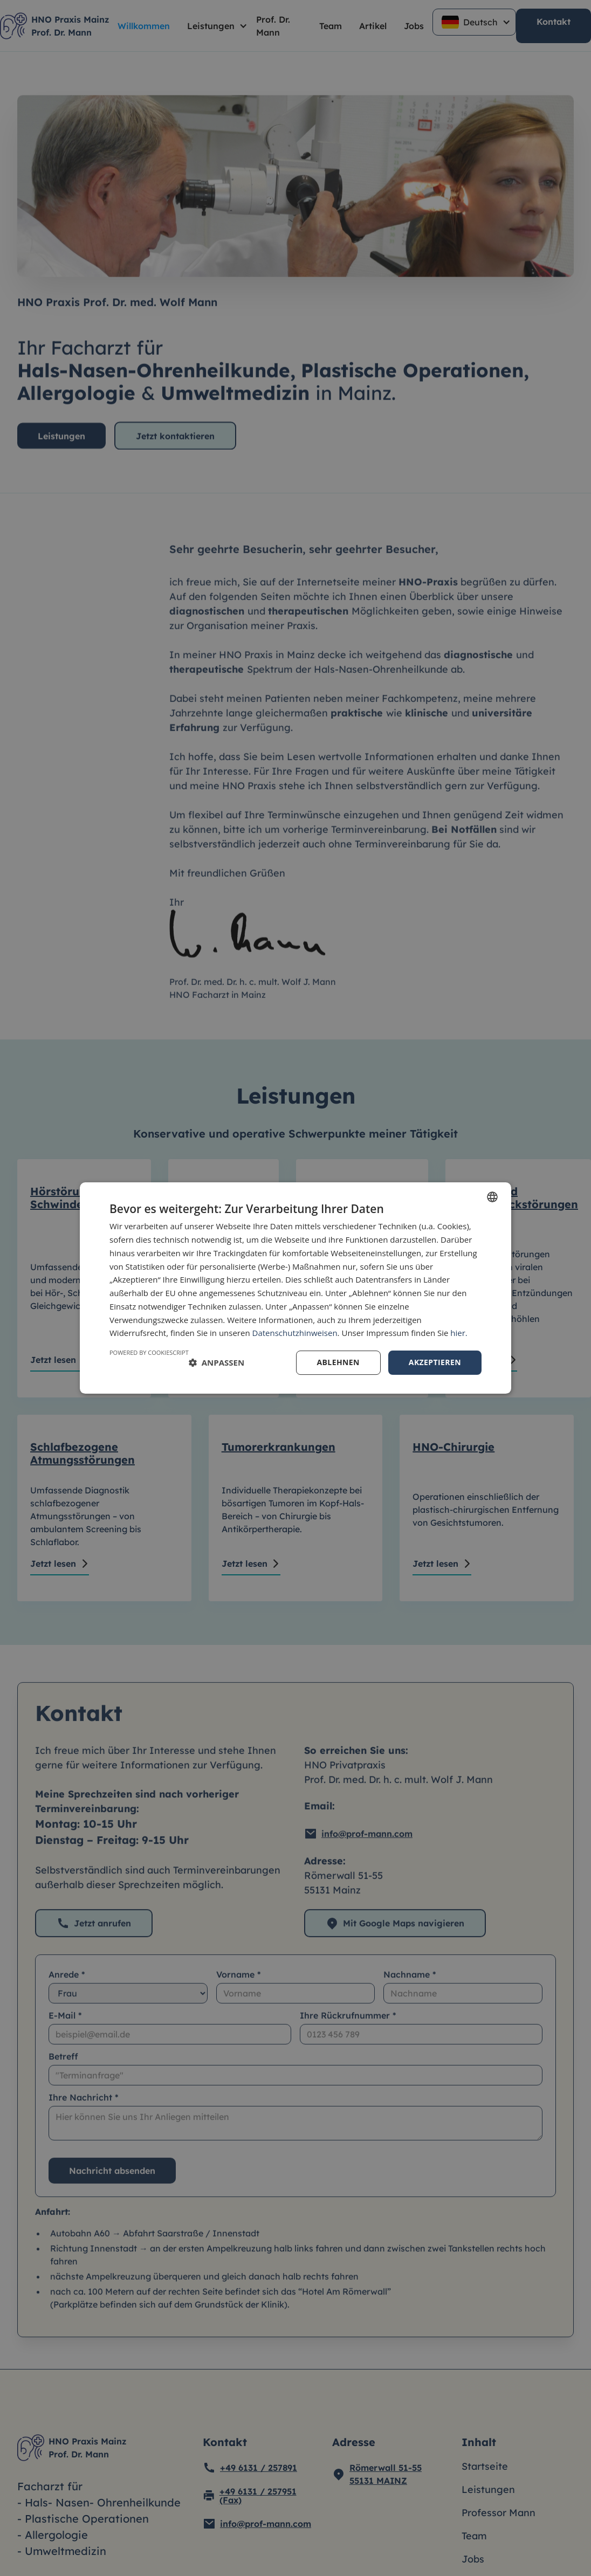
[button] (216, 1363)
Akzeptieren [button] (435, 1362)
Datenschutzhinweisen (295, 1332)
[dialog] (295, 1288)
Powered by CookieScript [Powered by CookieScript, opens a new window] (149, 1352)
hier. (458, 1332)
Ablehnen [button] (338, 1362)
